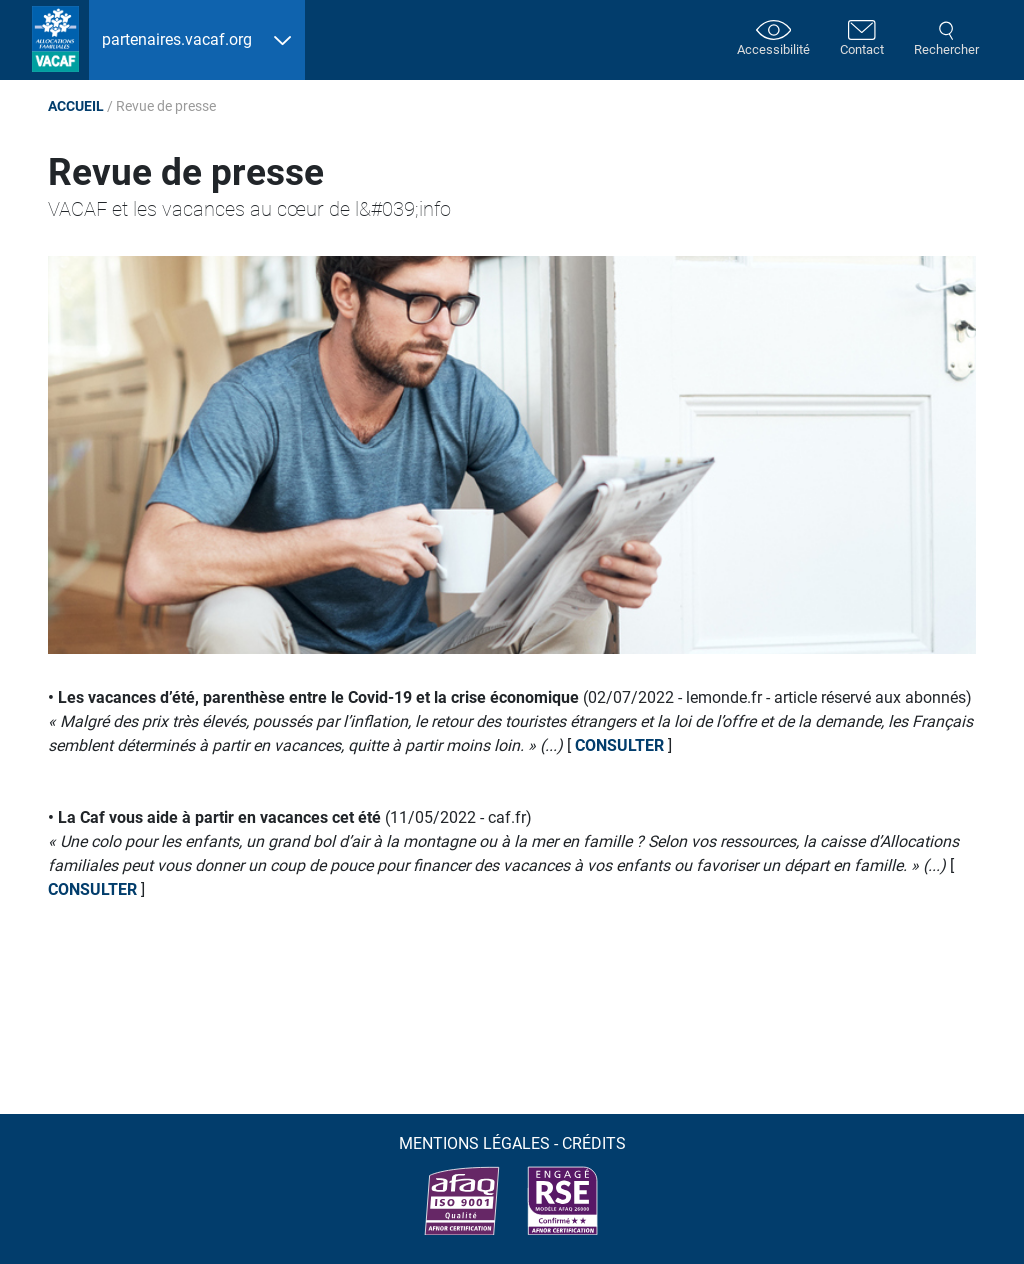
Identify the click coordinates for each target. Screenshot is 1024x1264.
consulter (619, 745)
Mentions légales (474, 1143)
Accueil (76, 106)
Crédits (594, 1143)
